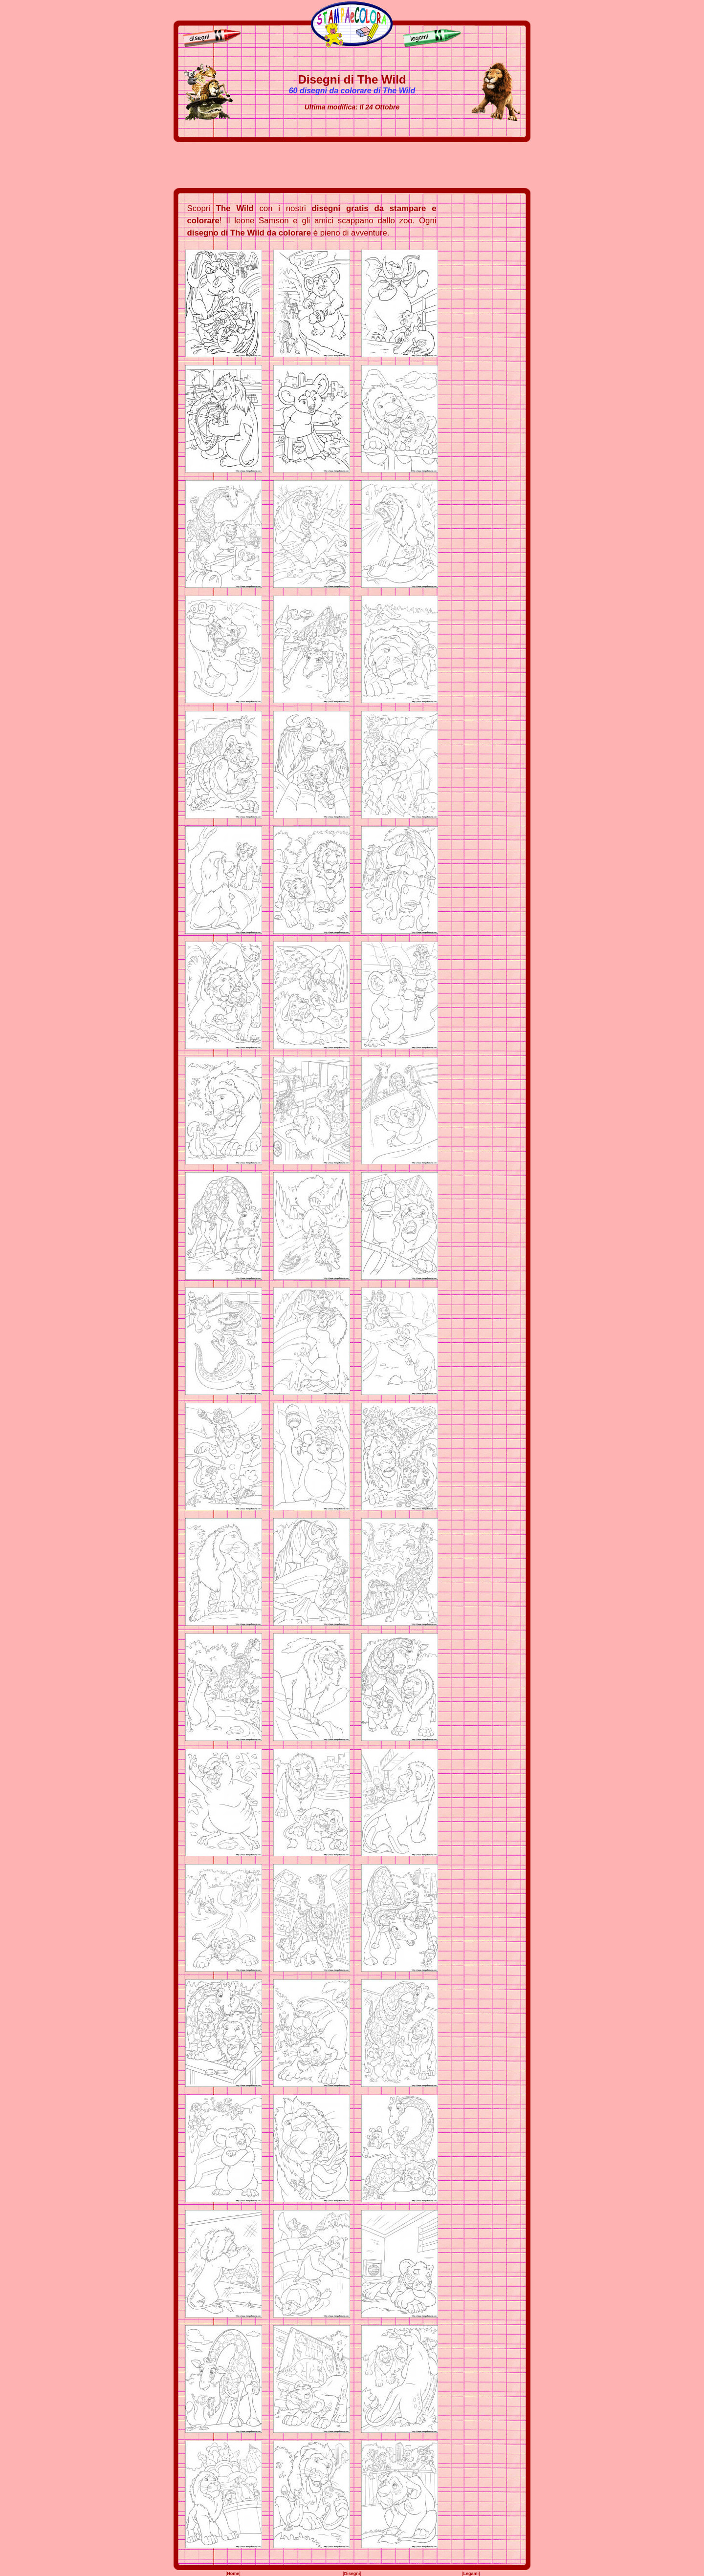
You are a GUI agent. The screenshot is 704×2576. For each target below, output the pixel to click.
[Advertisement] (352, 165)
